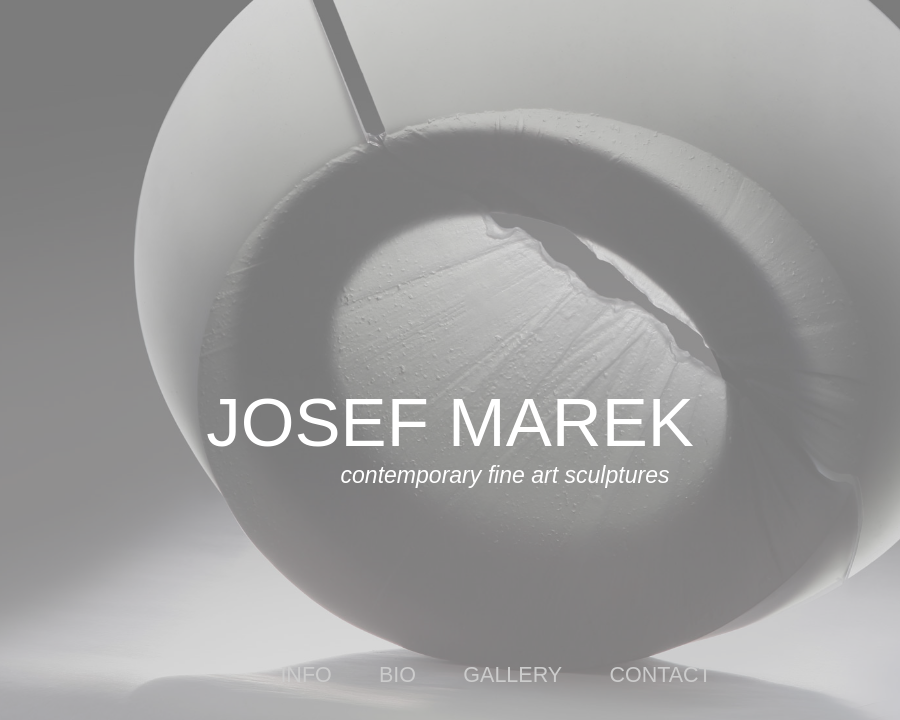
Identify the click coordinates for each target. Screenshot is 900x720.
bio (397, 675)
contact (660, 675)
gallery (512, 675)
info (305, 675)
